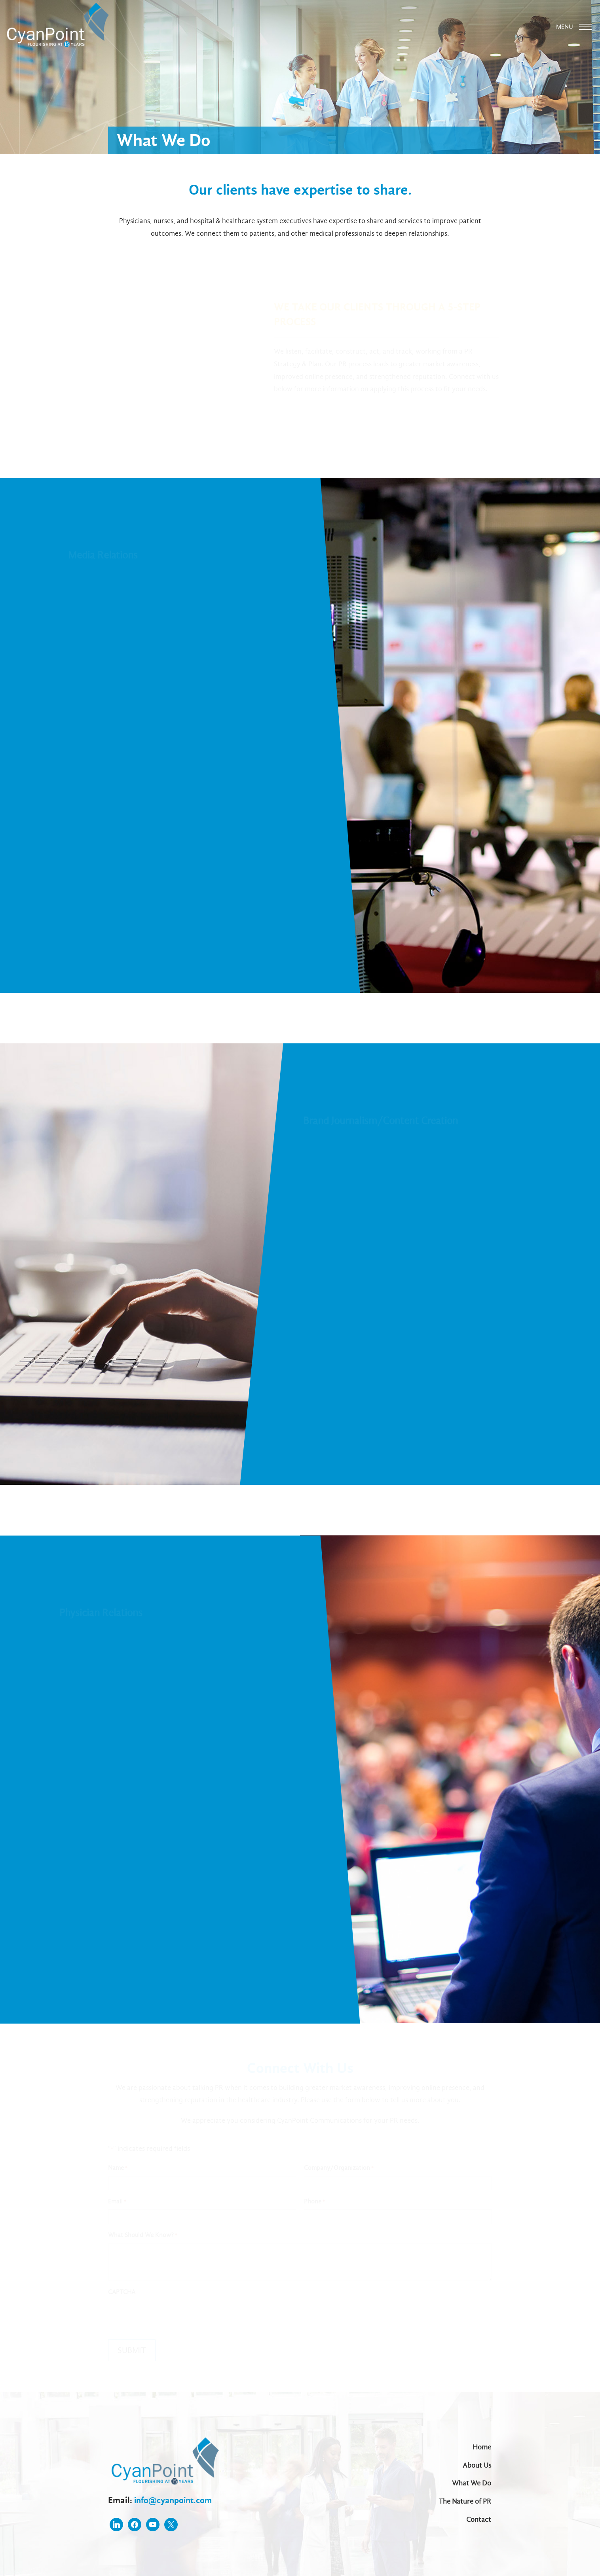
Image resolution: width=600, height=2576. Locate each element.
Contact (479, 2519)
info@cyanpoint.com (175, 2497)
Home (482, 2444)
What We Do (472, 2482)
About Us (477, 2463)
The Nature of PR (465, 2501)
